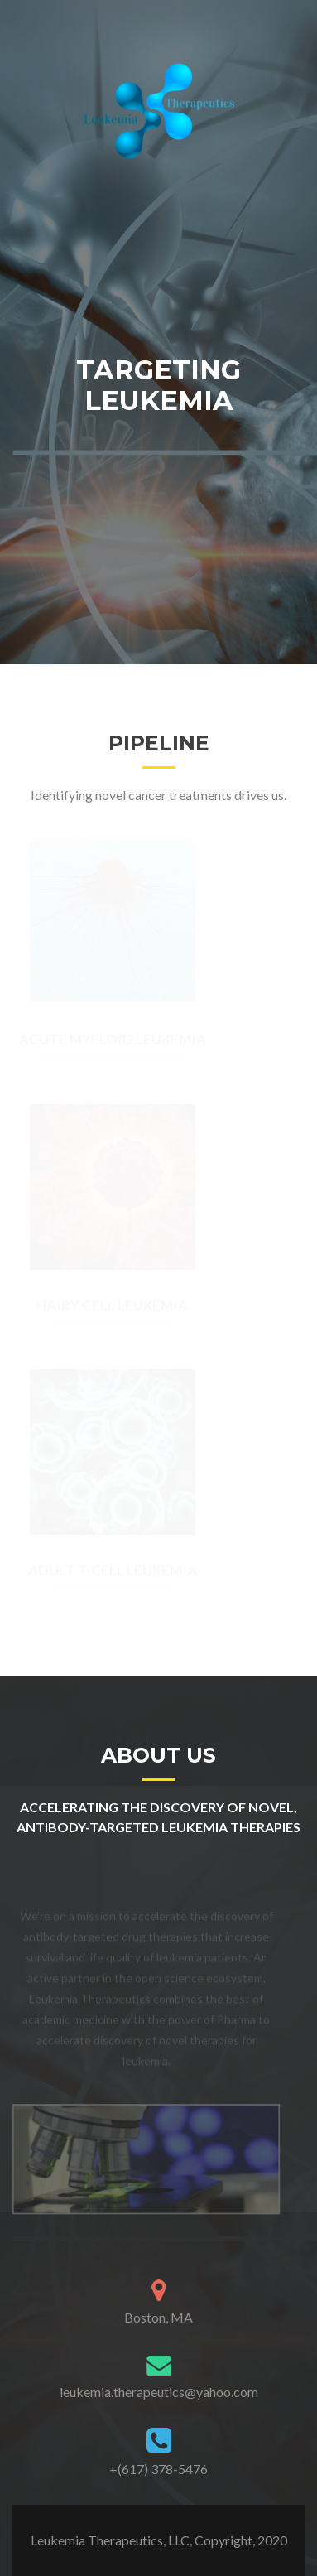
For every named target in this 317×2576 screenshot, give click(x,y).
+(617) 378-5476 (158, 2469)
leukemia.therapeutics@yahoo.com (159, 2392)
